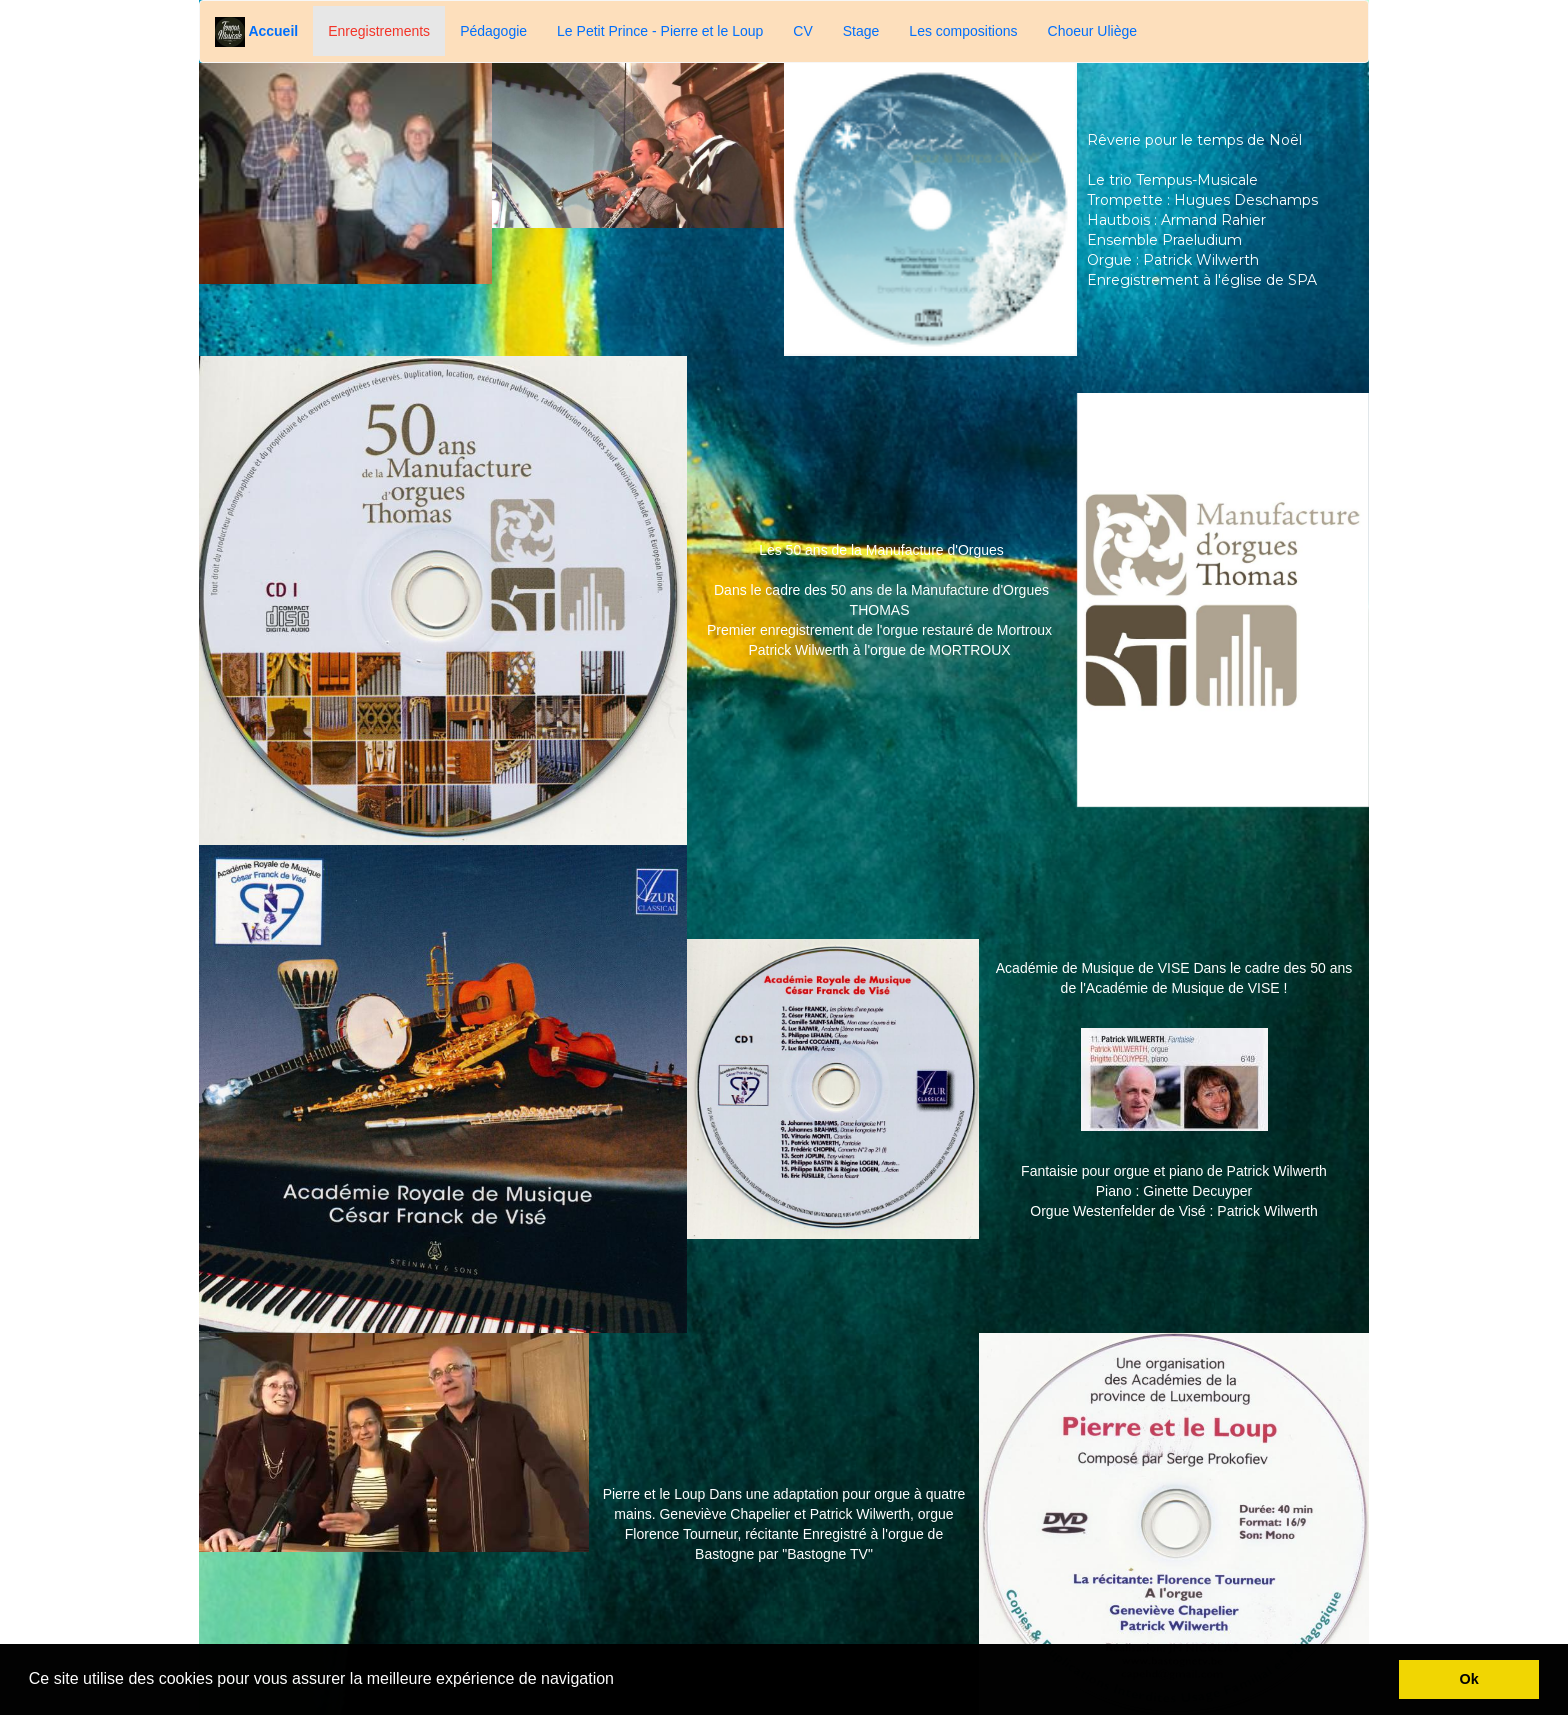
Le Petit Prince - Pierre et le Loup (660, 31)
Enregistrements (379, 31)
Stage (861, 31)
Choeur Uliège (1093, 31)
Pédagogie (493, 31)
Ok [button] (1469, 1679)
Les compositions (963, 31)
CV (802, 31)
